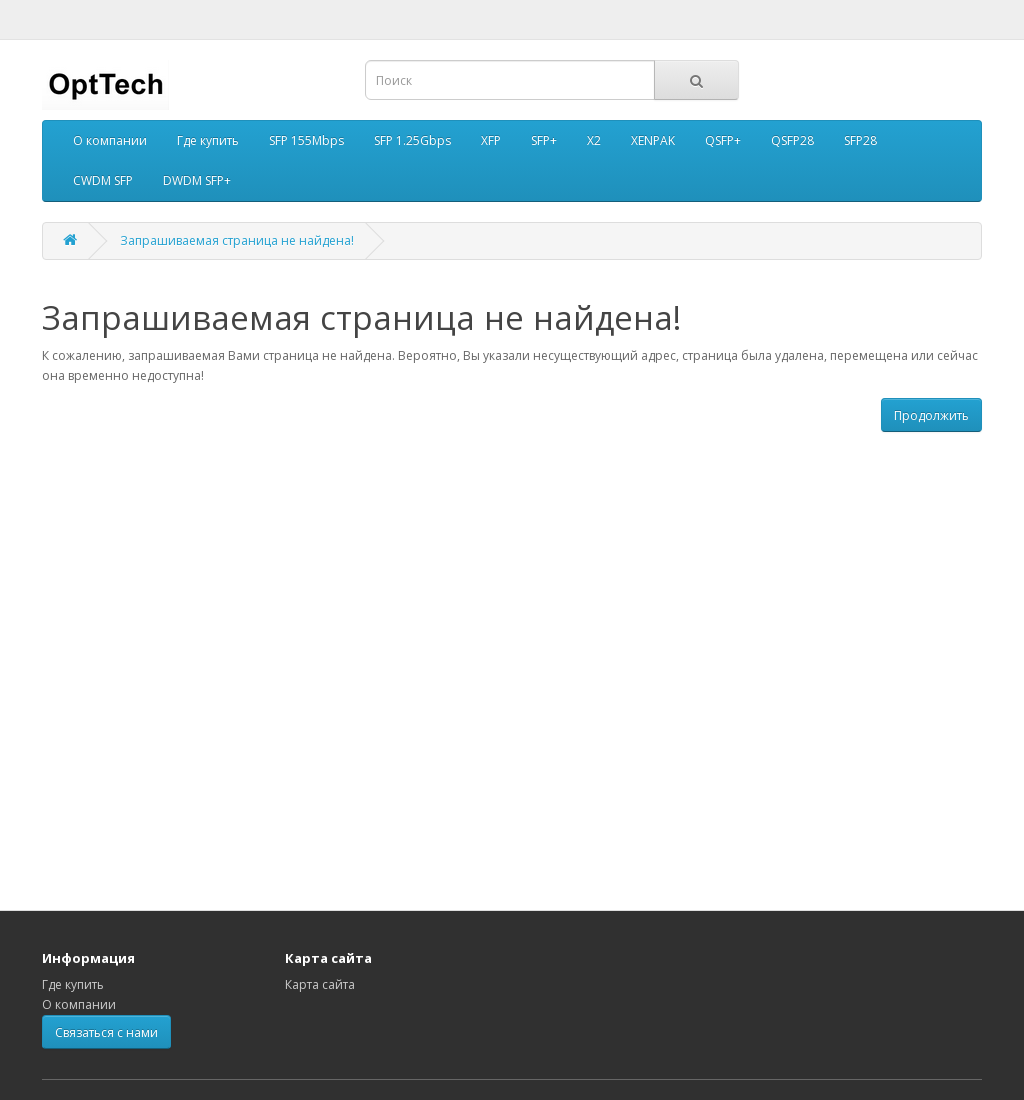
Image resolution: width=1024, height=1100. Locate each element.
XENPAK (653, 140)
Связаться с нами (106, 1032)
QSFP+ (723, 140)
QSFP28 (792, 140)
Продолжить (931, 415)
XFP (491, 140)
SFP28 (860, 140)
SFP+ (544, 140)
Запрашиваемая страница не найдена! (237, 240)
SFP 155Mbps (306, 140)
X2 (594, 140)
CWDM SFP (103, 180)
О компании (110, 140)
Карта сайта (320, 984)
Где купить (208, 140)
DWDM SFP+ (197, 180)
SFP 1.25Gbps (412, 140)
